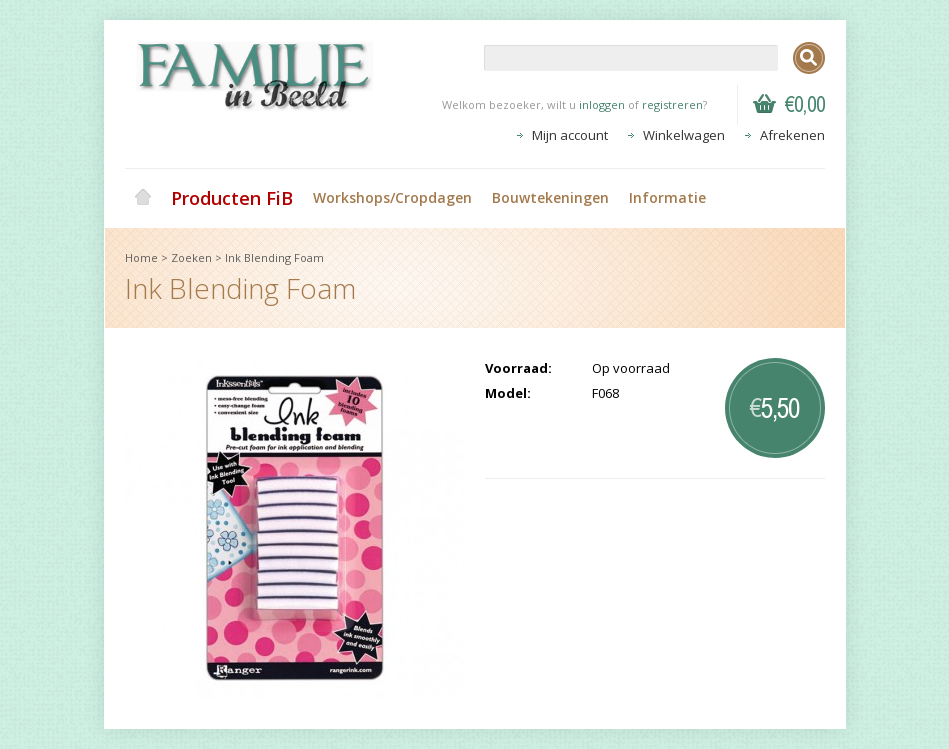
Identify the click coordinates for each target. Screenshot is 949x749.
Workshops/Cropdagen (392, 197)
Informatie (667, 197)
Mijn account (570, 135)
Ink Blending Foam (274, 257)
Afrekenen (792, 135)
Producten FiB (232, 198)
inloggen (602, 104)
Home (143, 198)
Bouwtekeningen (550, 197)
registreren (672, 104)
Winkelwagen (684, 135)
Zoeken (191, 257)
